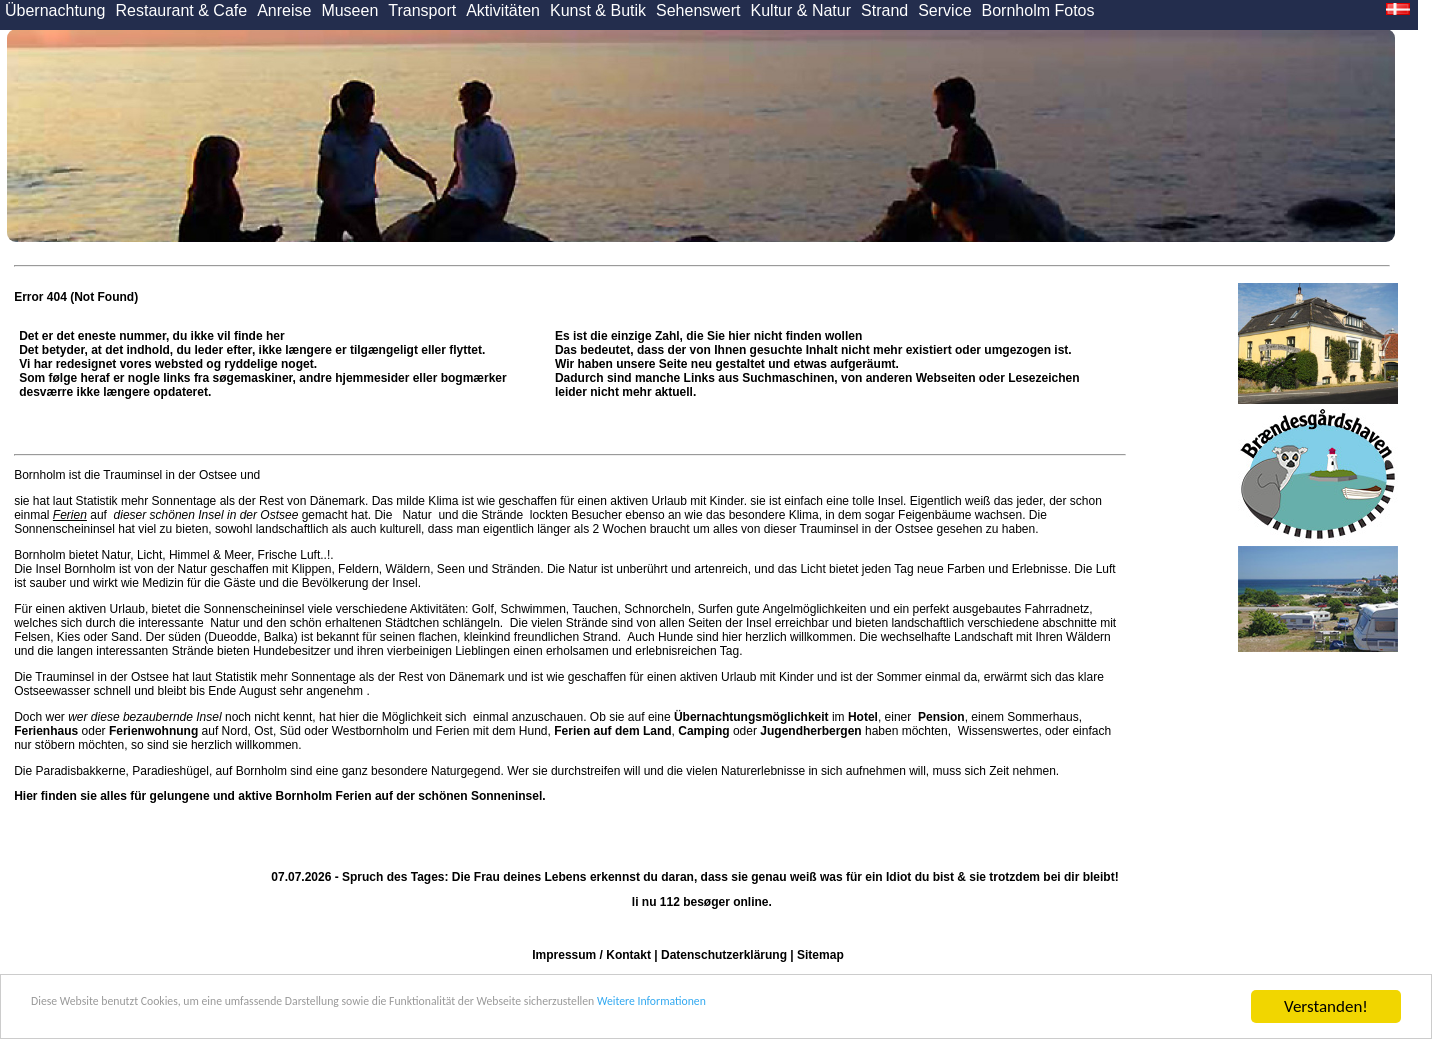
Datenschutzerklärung (724, 955)
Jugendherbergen (810, 731)
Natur (417, 515)
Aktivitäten (503, 10)
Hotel (863, 717)
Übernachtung (55, 10)
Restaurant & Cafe (182, 10)
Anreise (284, 10)
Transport (422, 10)
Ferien (70, 515)
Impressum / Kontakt (591, 955)
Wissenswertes (998, 731)
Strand (884, 10)
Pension (941, 717)
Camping (703, 731)
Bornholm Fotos (1038, 10)
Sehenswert (698, 10)
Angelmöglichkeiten (813, 609)
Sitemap (820, 955)
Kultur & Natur (801, 10)
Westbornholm (370, 731)
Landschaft (983, 637)
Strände (502, 515)
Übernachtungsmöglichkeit (751, 717)
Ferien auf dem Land (612, 731)
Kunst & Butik (598, 10)
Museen (349, 10)
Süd (290, 731)
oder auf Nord (130, 731)
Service (944, 10)
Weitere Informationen (931, 1009)
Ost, (265, 731)
